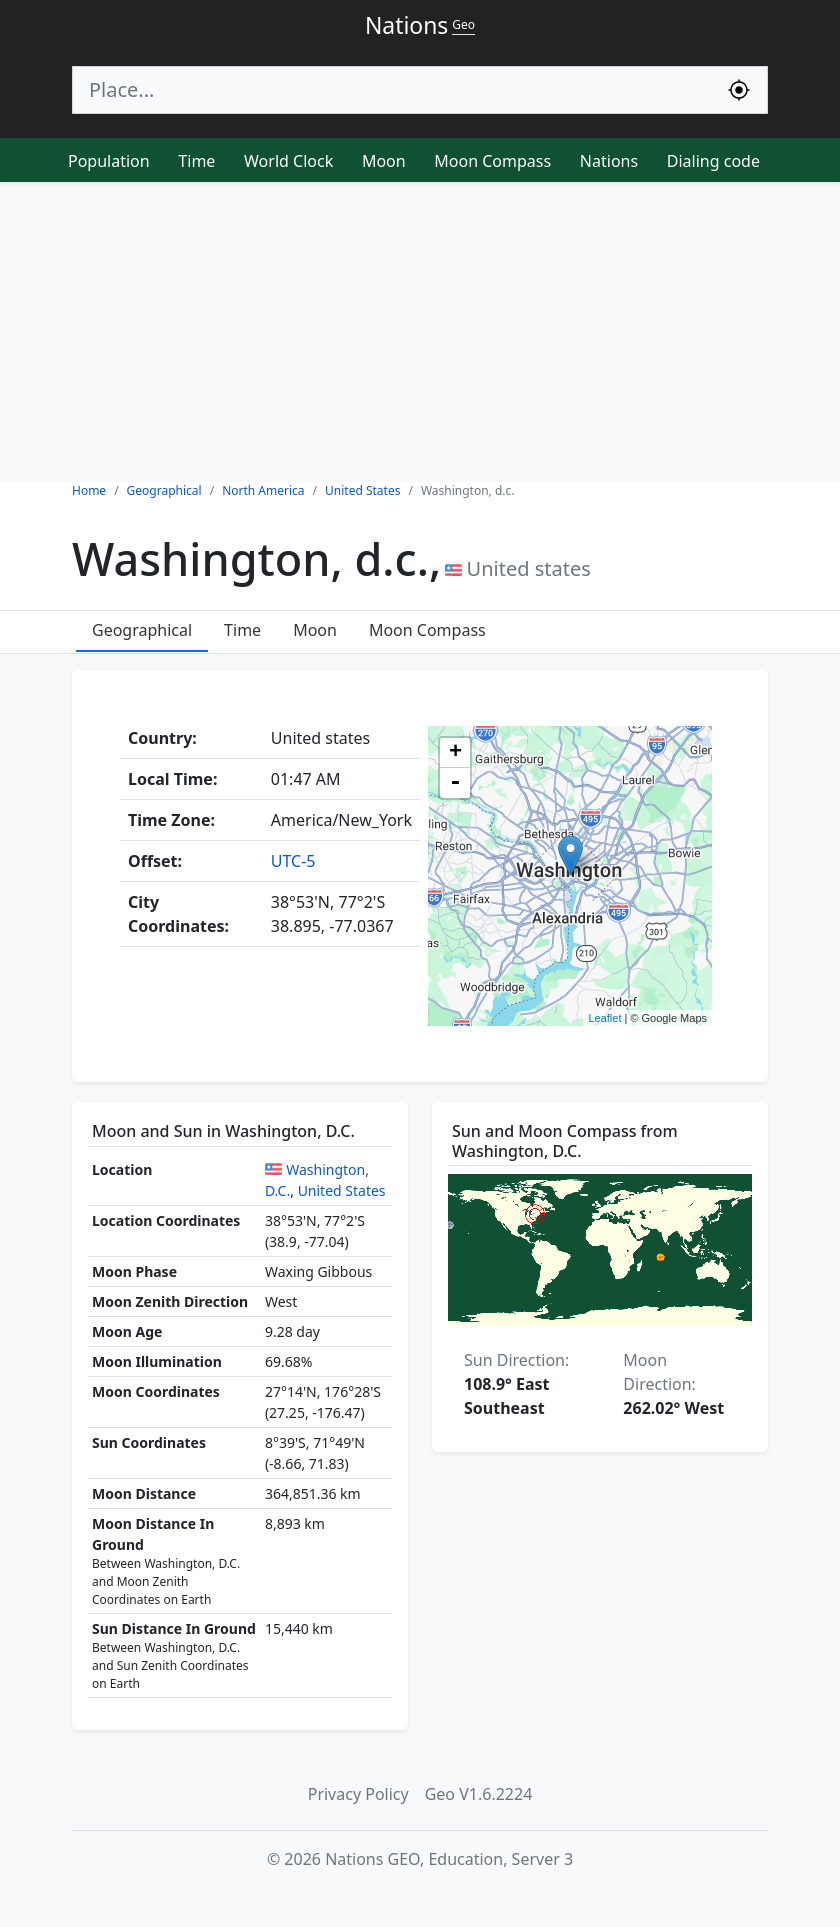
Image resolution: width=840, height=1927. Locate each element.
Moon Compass (492, 161)
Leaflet (604, 1018)
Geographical (142, 630)
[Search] (392, 90)
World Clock (288, 161)
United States (342, 1190)
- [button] (455, 783)
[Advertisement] (420, 332)
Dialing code (713, 161)
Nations (609, 161)
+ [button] (455, 753)
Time (196, 161)
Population (109, 161)
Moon (384, 161)
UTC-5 (293, 861)
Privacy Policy (358, 1794)
